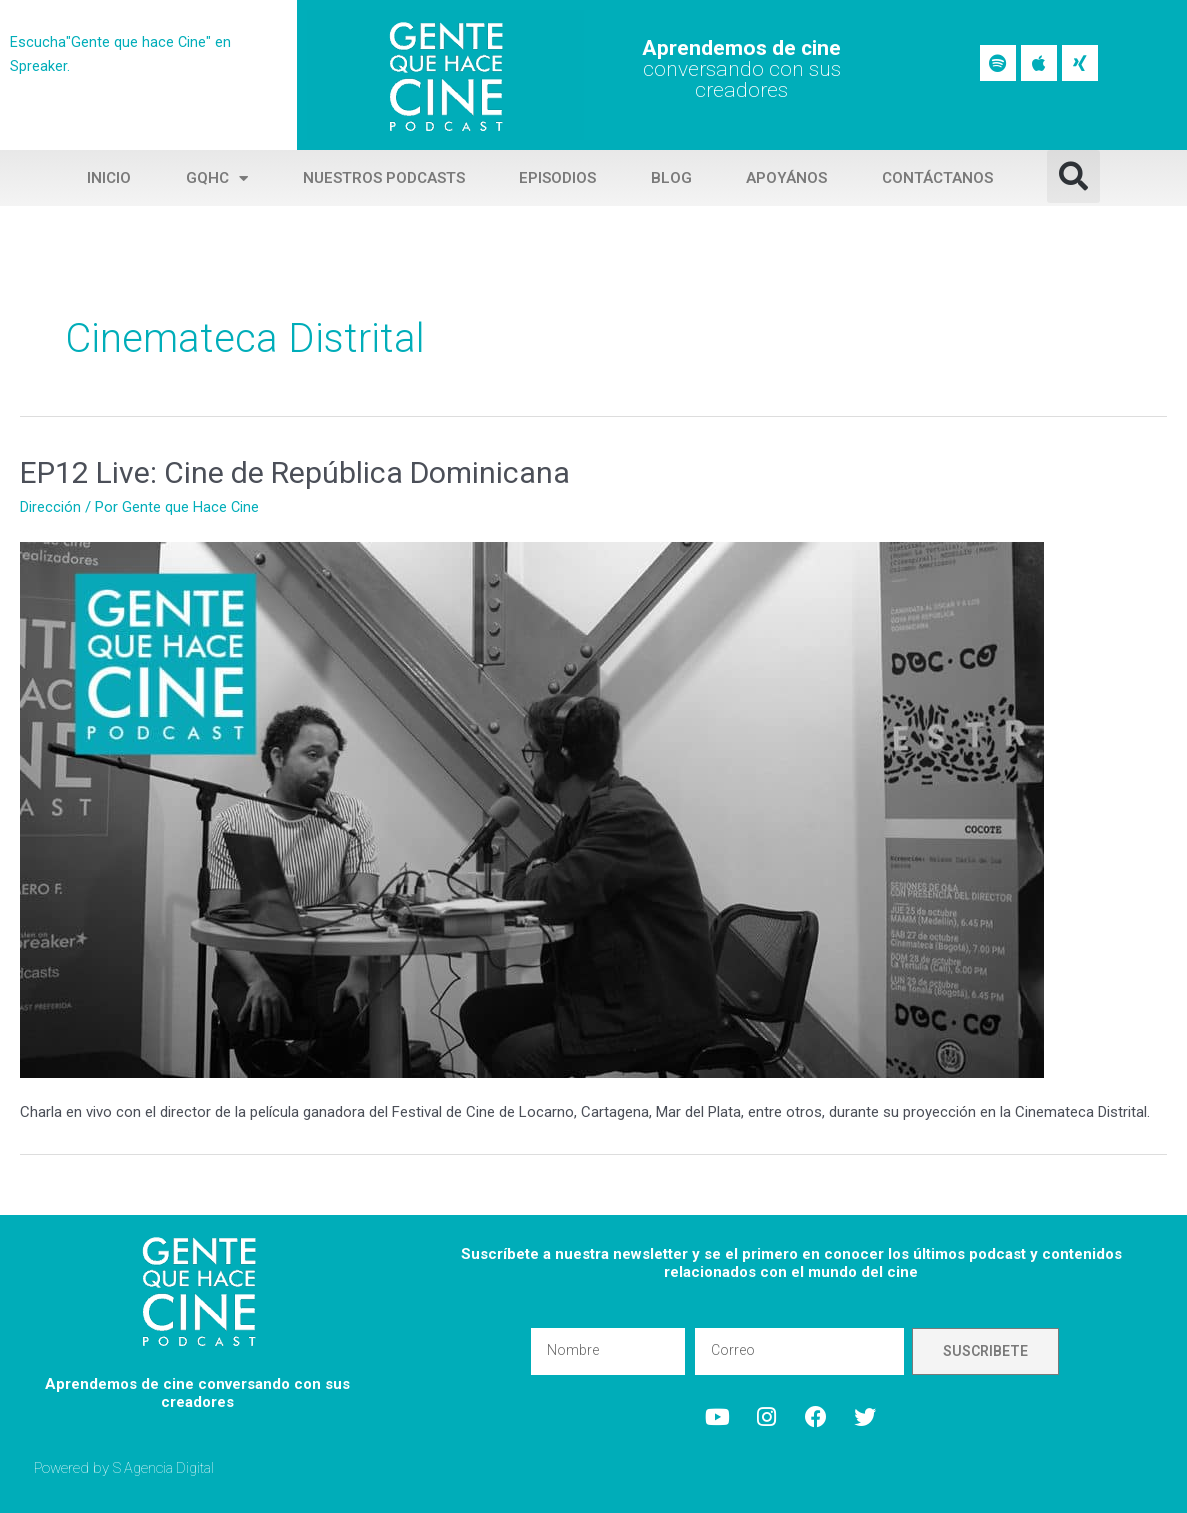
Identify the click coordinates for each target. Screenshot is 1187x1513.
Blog (671, 178)
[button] (1073, 176)
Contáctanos (937, 178)
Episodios (557, 178)
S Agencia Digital (166, 1467)
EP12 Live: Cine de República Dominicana (295, 472)
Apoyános (786, 178)
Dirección (50, 507)
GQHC (217, 178)
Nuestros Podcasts (384, 178)
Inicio (109, 178)
